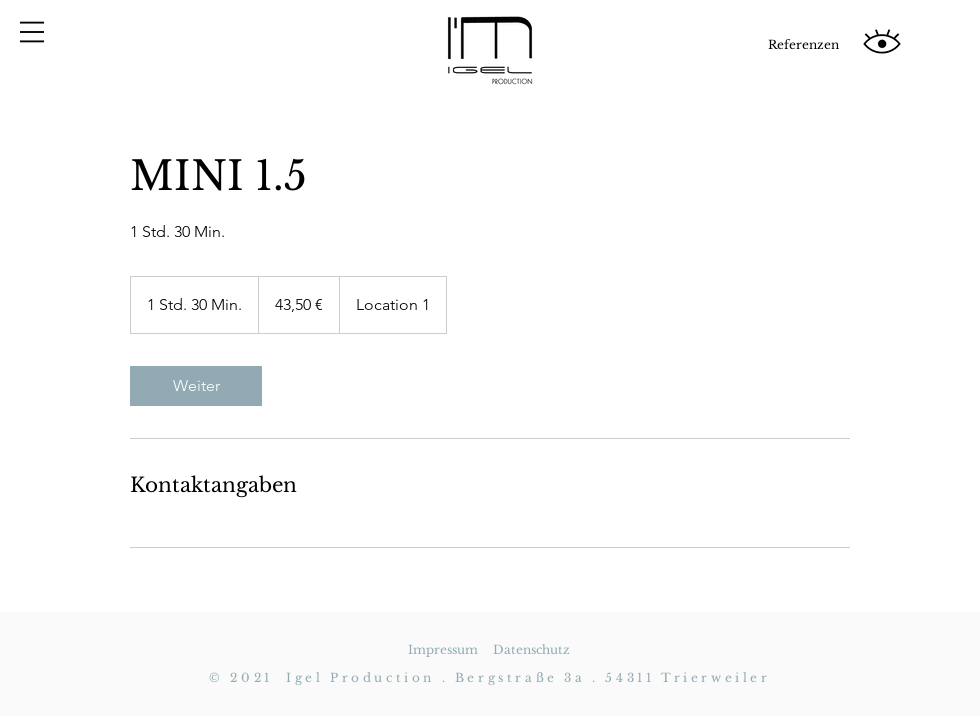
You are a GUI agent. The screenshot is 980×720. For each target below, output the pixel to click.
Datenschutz (531, 649)
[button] (32, 32)
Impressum (443, 649)
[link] (196, 386)
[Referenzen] (803, 45)
